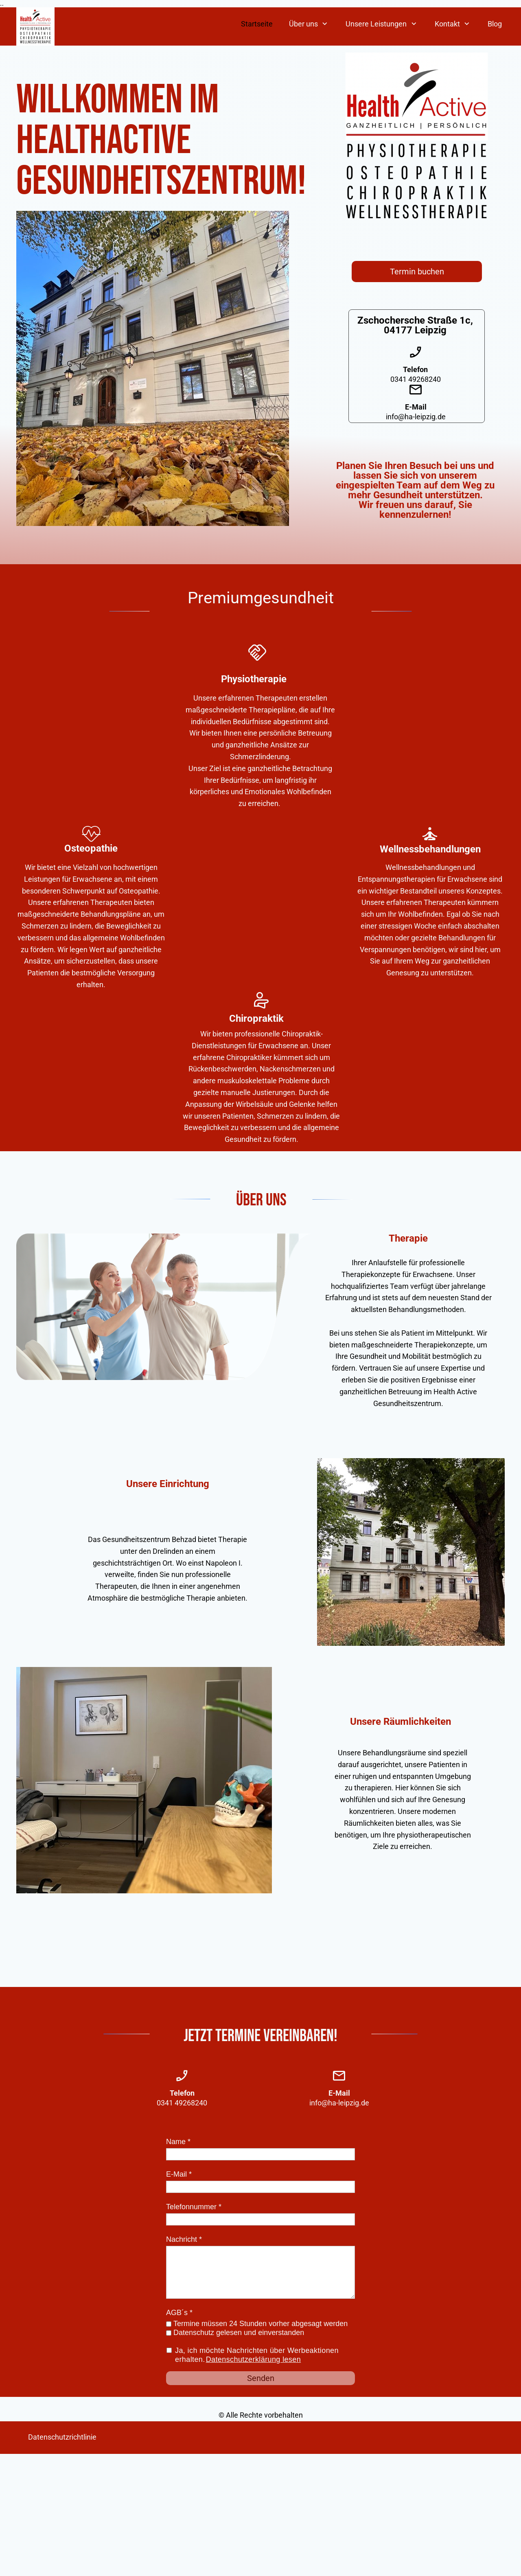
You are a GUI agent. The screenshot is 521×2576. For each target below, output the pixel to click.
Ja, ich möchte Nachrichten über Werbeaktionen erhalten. (257, 2355)
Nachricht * (184, 2239)
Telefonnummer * (193, 2207)
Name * (178, 2142)
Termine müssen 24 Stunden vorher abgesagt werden (260, 2324)
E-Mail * (179, 2174)
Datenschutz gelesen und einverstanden (238, 2332)
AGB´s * (179, 2313)
